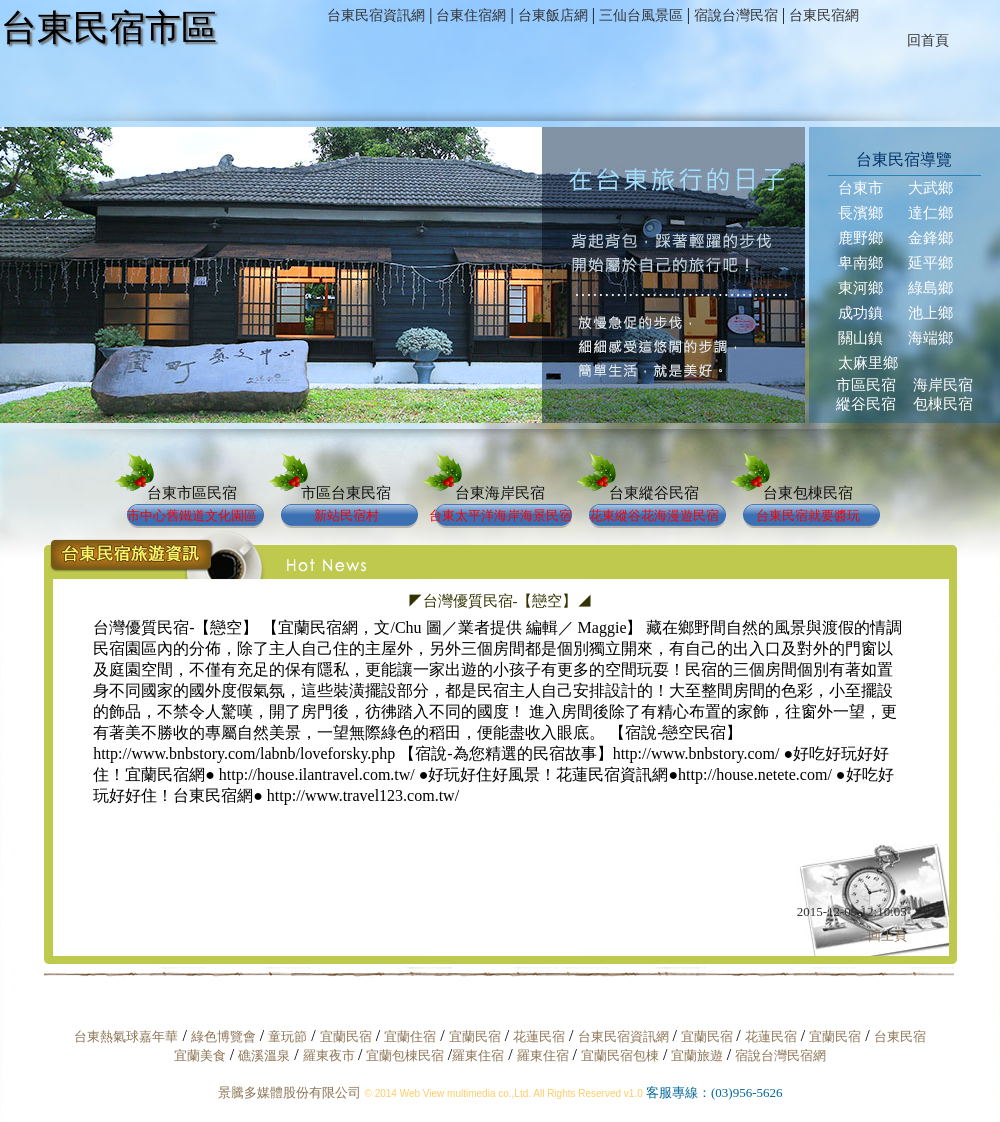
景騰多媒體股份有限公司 (289, 1092)
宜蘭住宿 (410, 1036)
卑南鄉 (860, 263)
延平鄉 (930, 263)
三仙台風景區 (641, 15)
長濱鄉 (860, 213)
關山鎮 (860, 338)
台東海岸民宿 (500, 493)
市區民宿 (866, 385)
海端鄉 (930, 338)
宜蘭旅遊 (694, 1055)
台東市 (860, 188)
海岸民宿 (943, 385)
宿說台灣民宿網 (780, 1055)
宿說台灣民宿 (736, 15)
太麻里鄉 (868, 363)
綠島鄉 (930, 288)
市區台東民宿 (346, 493)
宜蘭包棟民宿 (406, 1055)
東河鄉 (860, 288)
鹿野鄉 (860, 238)
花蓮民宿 (539, 1036)
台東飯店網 (553, 15)
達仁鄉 (930, 213)
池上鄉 (930, 313)
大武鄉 (930, 188)
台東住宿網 (471, 15)
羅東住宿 (478, 1055)
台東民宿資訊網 (376, 15)
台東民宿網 (824, 15)
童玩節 (287, 1036)
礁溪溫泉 (264, 1055)
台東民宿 (900, 1036)
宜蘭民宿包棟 (620, 1055)
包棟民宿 (943, 404)
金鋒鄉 (930, 238)
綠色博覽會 (223, 1036)
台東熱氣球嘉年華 (126, 1036)
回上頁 (887, 935)
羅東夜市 (330, 1055)
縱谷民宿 (866, 404)
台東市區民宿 (192, 493)
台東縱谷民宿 (654, 493)
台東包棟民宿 (808, 493)
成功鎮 (860, 313)
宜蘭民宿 (346, 1036)
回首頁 (928, 40)
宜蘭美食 (200, 1055)
